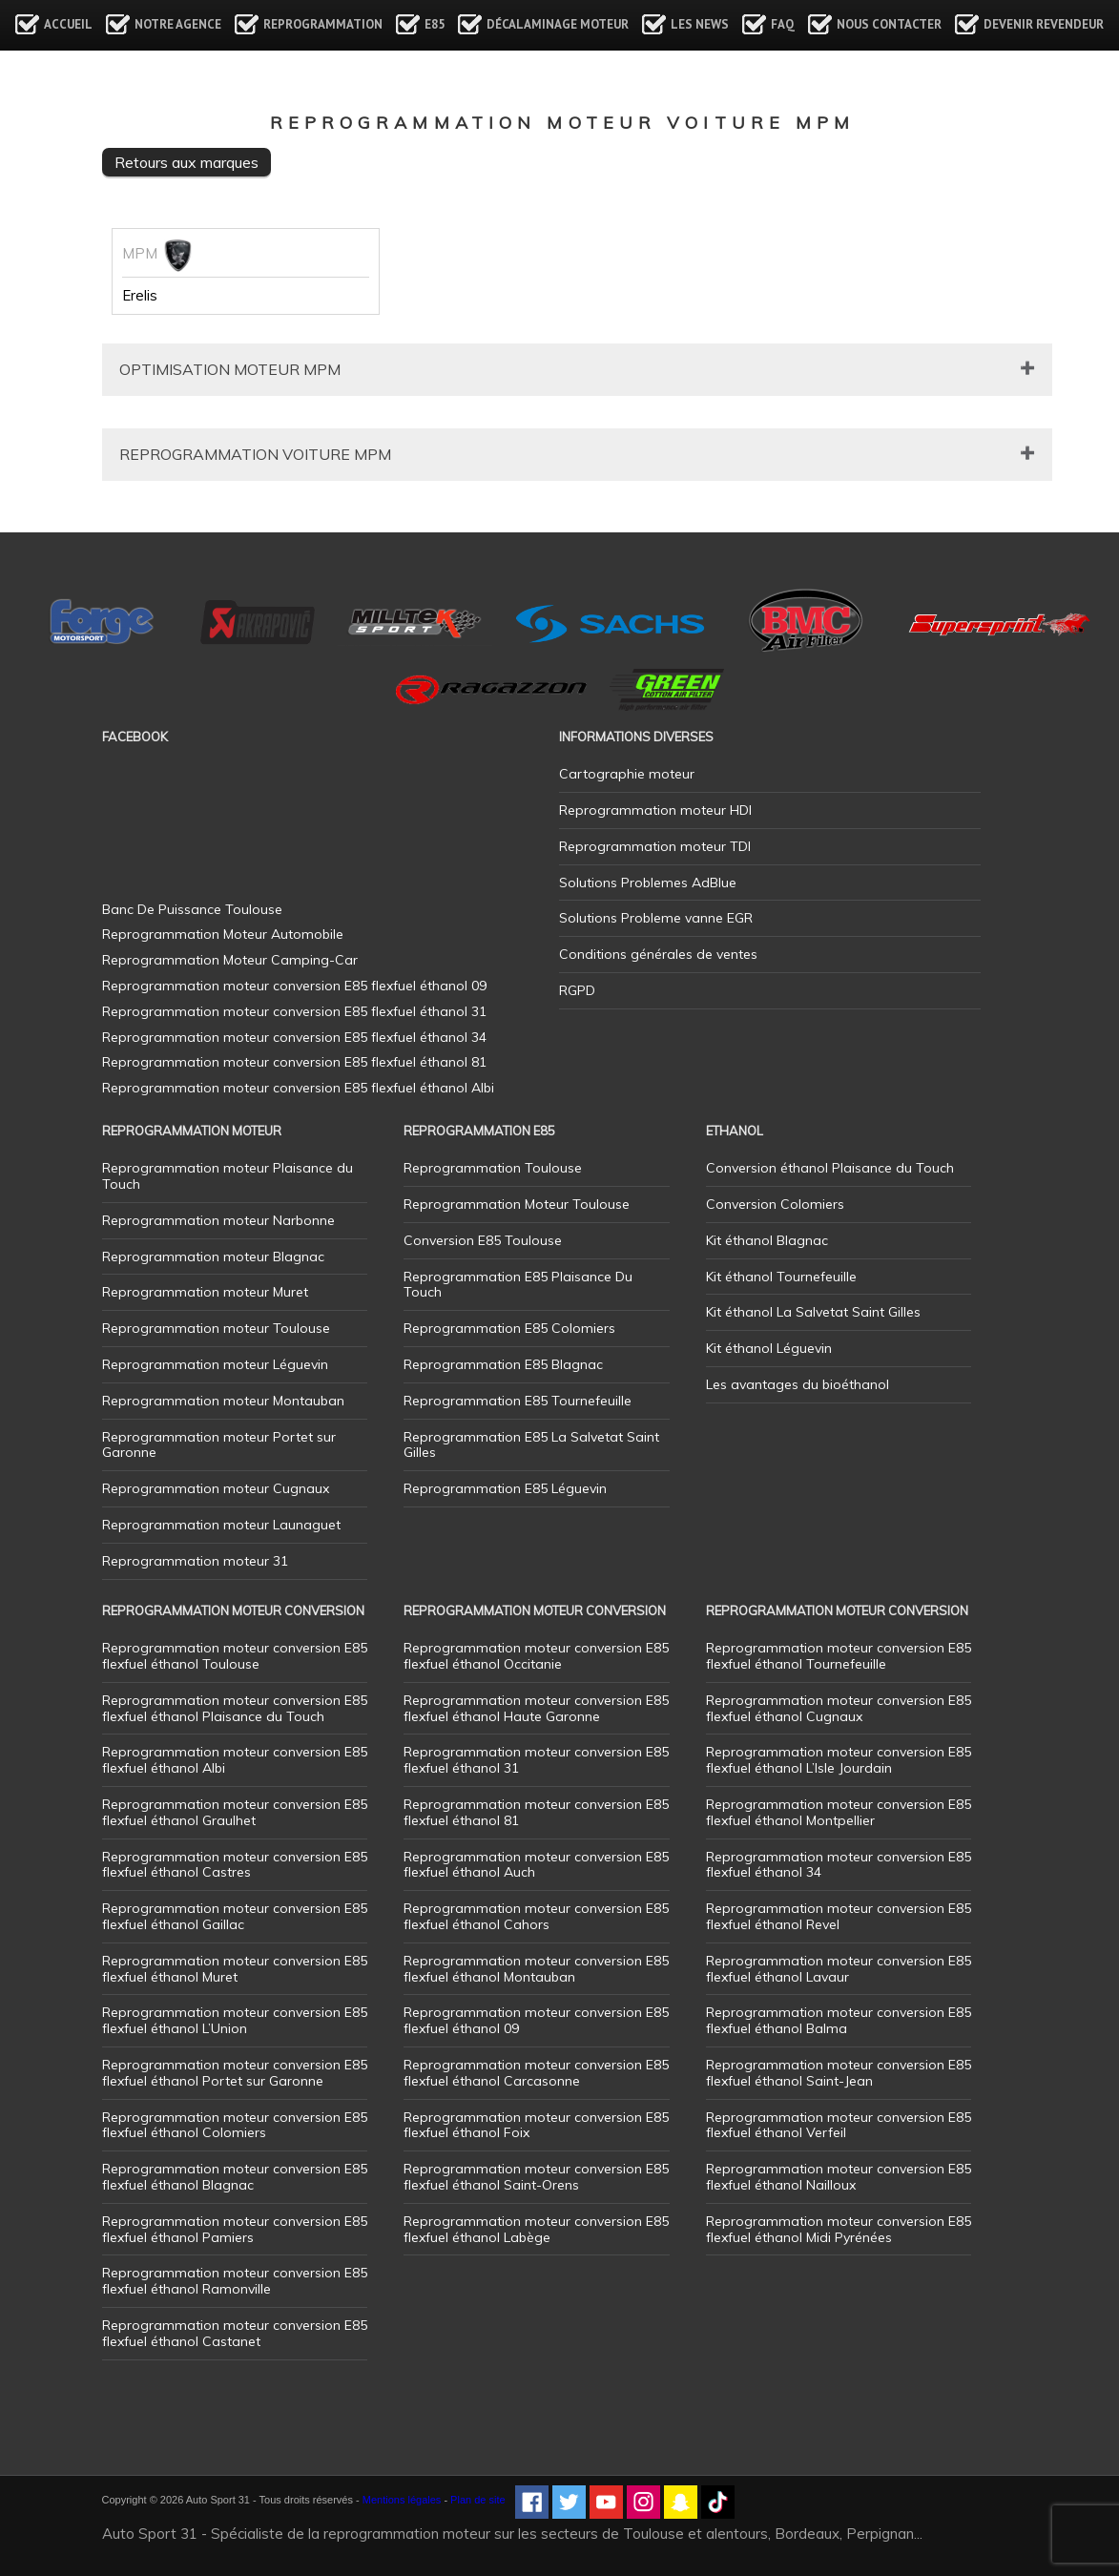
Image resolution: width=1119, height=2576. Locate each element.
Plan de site (477, 2499)
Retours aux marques (186, 162)
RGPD (577, 990)
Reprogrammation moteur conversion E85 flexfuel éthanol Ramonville (234, 2280)
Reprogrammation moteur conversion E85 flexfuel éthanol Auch (536, 1864)
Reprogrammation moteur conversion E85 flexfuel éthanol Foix (536, 2125)
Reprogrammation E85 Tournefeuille (518, 1400)
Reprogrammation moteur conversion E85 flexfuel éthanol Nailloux (838, 2176)
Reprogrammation (323, 24)
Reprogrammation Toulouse (493, 1167)
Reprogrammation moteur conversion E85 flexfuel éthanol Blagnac (234, 2176)
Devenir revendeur (1044, 24)
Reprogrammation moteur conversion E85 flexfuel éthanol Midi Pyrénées (838, 2229)
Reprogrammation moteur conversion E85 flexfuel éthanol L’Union (234, 2020)
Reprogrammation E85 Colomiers (509, 1328)
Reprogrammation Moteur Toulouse (517, 1204)
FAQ (783, 24)
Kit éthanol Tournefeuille (781, 1276)
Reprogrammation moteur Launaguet (221, 1524)
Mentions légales (402, 2499)
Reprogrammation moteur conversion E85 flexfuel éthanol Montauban (536, 1968)
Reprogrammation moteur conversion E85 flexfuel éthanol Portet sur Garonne (234, 2072)
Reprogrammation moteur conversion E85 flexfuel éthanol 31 (536, 1759)
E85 (435, 24)
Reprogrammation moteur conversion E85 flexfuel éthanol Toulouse (234, 1655)
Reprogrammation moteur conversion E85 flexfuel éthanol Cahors (536, 1916)
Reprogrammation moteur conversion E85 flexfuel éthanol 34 (838, 1864)
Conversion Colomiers (775, 1204)
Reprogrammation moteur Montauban (223, 1400)
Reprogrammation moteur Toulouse (216, 1328)
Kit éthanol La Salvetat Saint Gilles (813, 1311)
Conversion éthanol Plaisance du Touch (830, 1167)
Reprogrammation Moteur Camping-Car (230, 959)
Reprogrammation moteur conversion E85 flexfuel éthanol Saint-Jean (838, 2072)
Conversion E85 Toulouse (483, 1240)
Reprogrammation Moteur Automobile (222, 934)
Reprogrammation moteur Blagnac (213, 1256)
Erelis (139, 295)
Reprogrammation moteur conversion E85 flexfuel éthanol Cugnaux (838, 1708)
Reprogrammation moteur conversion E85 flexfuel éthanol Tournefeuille (838, 1655)
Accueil (68, 24)
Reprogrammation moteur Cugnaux (215, 1488)
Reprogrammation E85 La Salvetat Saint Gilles (531, 1445)
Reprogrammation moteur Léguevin (215, 1364)
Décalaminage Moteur (558, 24)
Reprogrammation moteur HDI (655, 810)
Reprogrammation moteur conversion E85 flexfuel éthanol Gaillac (234, 1916)
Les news (700, 24)
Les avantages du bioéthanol (797, 1384)
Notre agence (178, 24)
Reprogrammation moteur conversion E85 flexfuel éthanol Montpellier (838, 1812)
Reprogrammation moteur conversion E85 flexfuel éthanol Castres (234, 1864)
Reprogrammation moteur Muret (205, 1291)
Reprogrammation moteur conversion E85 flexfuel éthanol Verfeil (838, 2125)
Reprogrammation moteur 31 (195, 1560)
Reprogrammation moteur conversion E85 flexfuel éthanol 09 (536, 2020)
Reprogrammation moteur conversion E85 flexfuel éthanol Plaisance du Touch (234, 1708)
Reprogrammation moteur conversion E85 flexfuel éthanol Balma (838, 2020)
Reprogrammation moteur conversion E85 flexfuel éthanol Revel (838, 1916)
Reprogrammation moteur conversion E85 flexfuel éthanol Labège (536, 2229)
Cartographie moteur (626, 773)
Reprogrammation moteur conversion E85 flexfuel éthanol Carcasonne (536, 2072)
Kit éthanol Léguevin (769, 1348)
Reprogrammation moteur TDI (655, 846)
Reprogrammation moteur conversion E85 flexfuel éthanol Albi (234, 1759)
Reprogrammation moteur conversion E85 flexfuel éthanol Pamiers (234, 2229)
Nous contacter (889, 24)
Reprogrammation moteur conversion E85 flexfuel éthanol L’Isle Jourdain (838, 1759)
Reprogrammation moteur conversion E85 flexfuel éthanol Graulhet (234, 1812)
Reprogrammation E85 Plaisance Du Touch (518, 1284)
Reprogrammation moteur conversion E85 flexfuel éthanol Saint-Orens (536, 2176)
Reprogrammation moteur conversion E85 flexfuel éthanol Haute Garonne (536, 1708)
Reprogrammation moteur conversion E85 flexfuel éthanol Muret (234, 1968)
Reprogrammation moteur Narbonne (218, 1220)
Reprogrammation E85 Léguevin (505, 1488)
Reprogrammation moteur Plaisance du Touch (227, 1176)
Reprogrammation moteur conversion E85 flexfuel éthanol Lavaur (838, 1968)
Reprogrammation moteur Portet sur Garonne (219, 1445)
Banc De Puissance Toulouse (192, 909)
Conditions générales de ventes (658, 954)
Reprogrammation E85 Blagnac (503, 1364)
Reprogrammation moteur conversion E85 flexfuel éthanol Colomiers (234, 2125)
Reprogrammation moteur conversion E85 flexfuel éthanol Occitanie (536, 1655)
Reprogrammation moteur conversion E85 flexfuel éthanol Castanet (234, 2333)
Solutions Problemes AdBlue (647, 882)
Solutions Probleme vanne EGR (656, 917)
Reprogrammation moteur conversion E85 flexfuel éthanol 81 (536, 1812)
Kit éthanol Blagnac (767, 1240)
